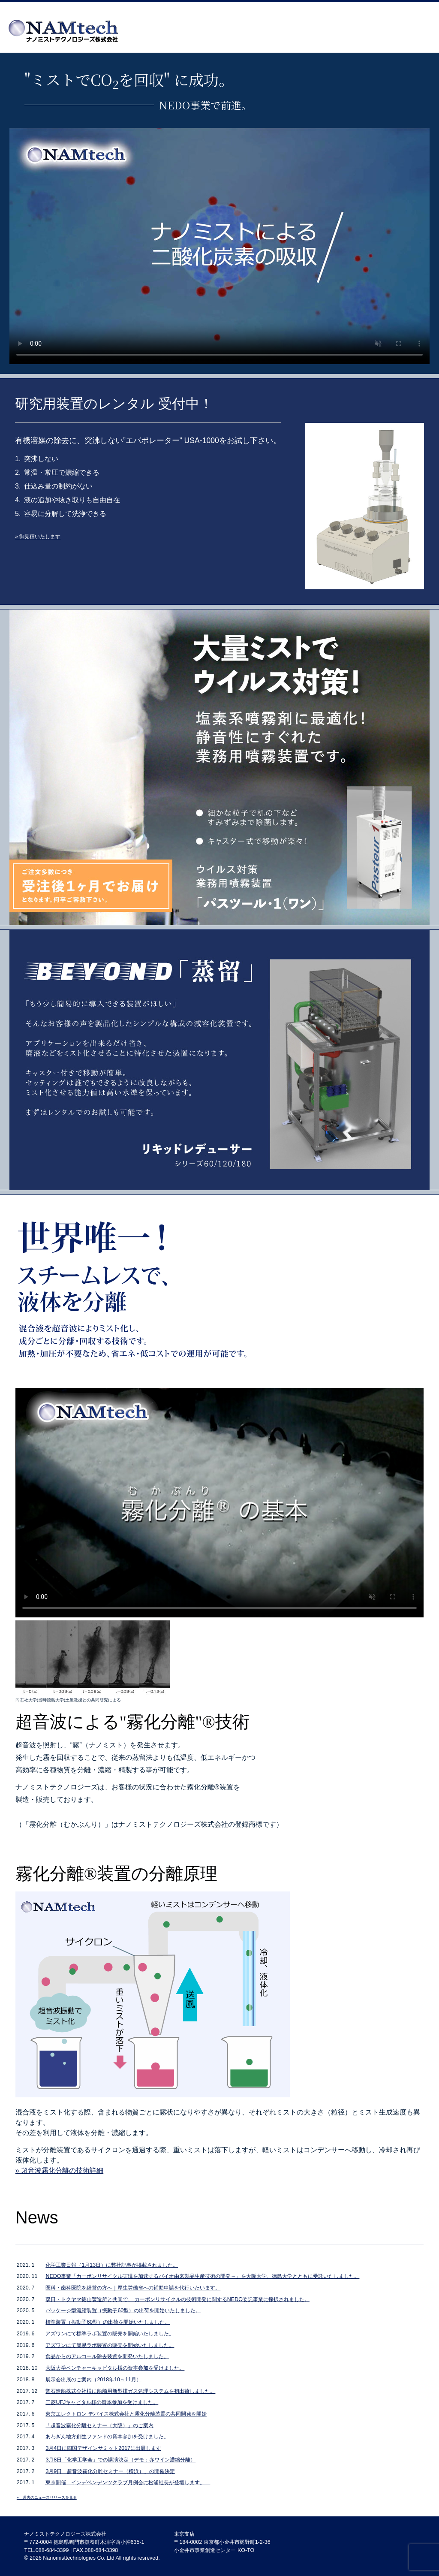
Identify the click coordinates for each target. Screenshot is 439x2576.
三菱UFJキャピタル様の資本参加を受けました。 (101, 2402)
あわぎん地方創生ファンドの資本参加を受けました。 (107, 2437)
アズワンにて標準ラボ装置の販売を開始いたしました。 (109, 2334)
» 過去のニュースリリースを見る (47, 2497)
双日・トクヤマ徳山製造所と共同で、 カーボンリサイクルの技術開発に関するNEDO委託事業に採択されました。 (177, 2299)
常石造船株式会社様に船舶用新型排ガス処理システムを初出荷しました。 (130, 2391)
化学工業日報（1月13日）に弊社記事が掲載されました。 (111, 2265)
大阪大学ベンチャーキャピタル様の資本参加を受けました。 (114, 2368)
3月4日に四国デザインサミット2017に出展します (103, 2448)
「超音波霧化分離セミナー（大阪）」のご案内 (99, 2425)
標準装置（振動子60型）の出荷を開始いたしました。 (107, 2322)
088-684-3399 (52, 2550)
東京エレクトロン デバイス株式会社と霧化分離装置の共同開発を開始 (125, 2414)
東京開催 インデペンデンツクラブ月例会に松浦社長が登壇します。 (127, 2482)
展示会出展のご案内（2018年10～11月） (93, 2380)
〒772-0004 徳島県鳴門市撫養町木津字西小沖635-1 (84, 2542)
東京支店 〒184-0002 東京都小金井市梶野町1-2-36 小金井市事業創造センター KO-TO (222, 2542)
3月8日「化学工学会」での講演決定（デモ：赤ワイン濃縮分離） (120, 2460)
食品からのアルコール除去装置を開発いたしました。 (107, 2356)
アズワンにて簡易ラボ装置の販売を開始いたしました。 (109, 2345)
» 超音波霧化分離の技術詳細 (59, 2170)
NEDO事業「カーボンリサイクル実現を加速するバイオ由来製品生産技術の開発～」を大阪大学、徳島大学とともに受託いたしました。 (202, 2276)
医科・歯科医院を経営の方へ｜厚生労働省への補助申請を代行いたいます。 (132, 2288)
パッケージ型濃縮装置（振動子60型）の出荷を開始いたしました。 (123, 2311)
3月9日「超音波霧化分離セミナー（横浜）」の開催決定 (110, 2471)
